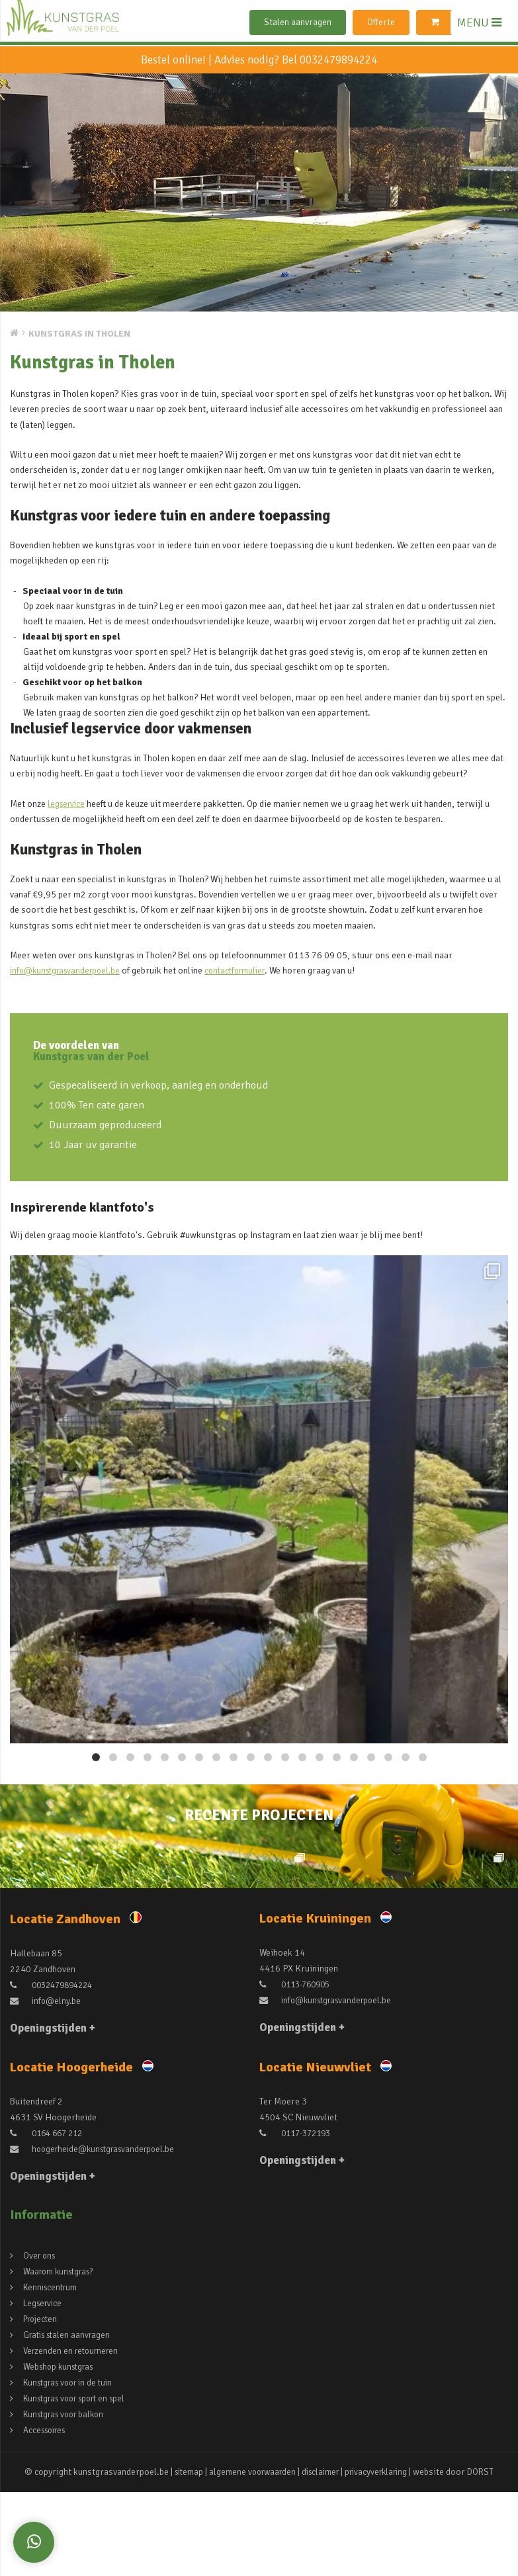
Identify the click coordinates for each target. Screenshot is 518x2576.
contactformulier (247, 970)
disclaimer (321, 2557)
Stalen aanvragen (297, 22)
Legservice (44, 2389)
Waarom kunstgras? (62, 2357)
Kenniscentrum (53, 2373)
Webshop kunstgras (61, 2452)
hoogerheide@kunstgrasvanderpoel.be (98, 2235)
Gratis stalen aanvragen (70, 2421)
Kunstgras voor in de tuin (72, 2468)
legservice (68, 804)
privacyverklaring (382, 2557)
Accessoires (47, 2516)
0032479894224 (338, 60)
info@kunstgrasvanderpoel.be (70, 970)
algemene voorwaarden (248, 2557)
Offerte (381, 22)
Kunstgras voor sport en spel (80, 2484)
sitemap (180, 2557)
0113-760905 (298, 2070)
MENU (479, 22)
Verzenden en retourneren (74, 2436)
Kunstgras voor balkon (68, 2500)
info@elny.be (46, 2087)
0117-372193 (298, 2219)
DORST (490, 2557)
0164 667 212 (49, 2219)
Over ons (40, 2341)
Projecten (42, 2405)
